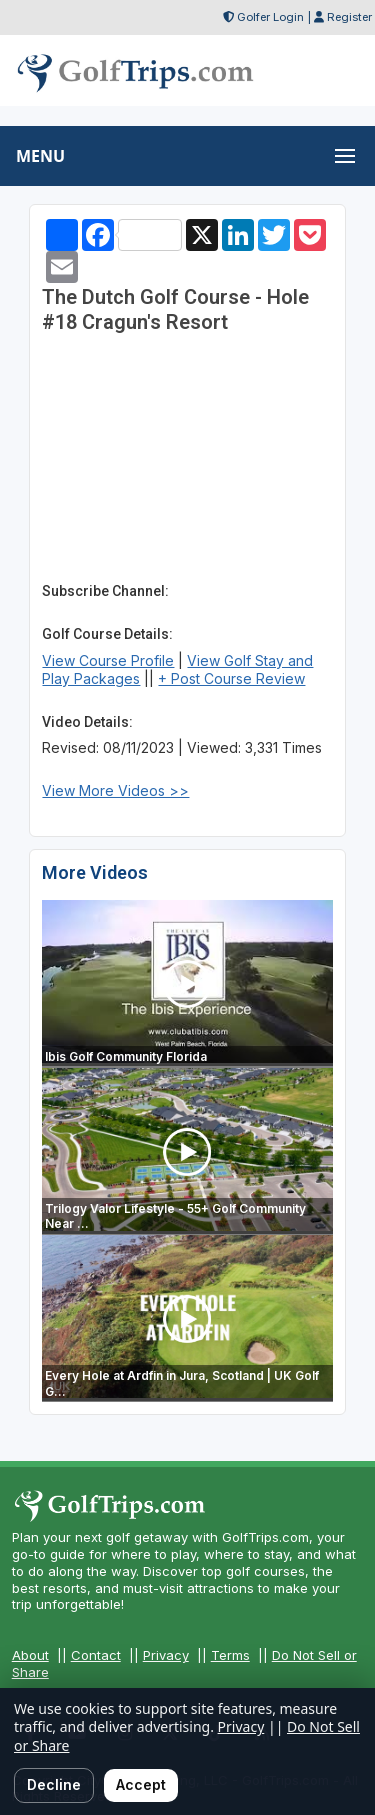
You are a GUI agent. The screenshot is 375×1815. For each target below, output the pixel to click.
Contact (96, 1655)
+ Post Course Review (231, 678)
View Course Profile (108, 660)
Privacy (166, 1655)
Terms (230, 1655)
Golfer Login (270, 17)
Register (349, 17)
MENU (40, 156)
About (30, 1655)
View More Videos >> (115, 790)
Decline (54, 1784)
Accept (141, 1784)
